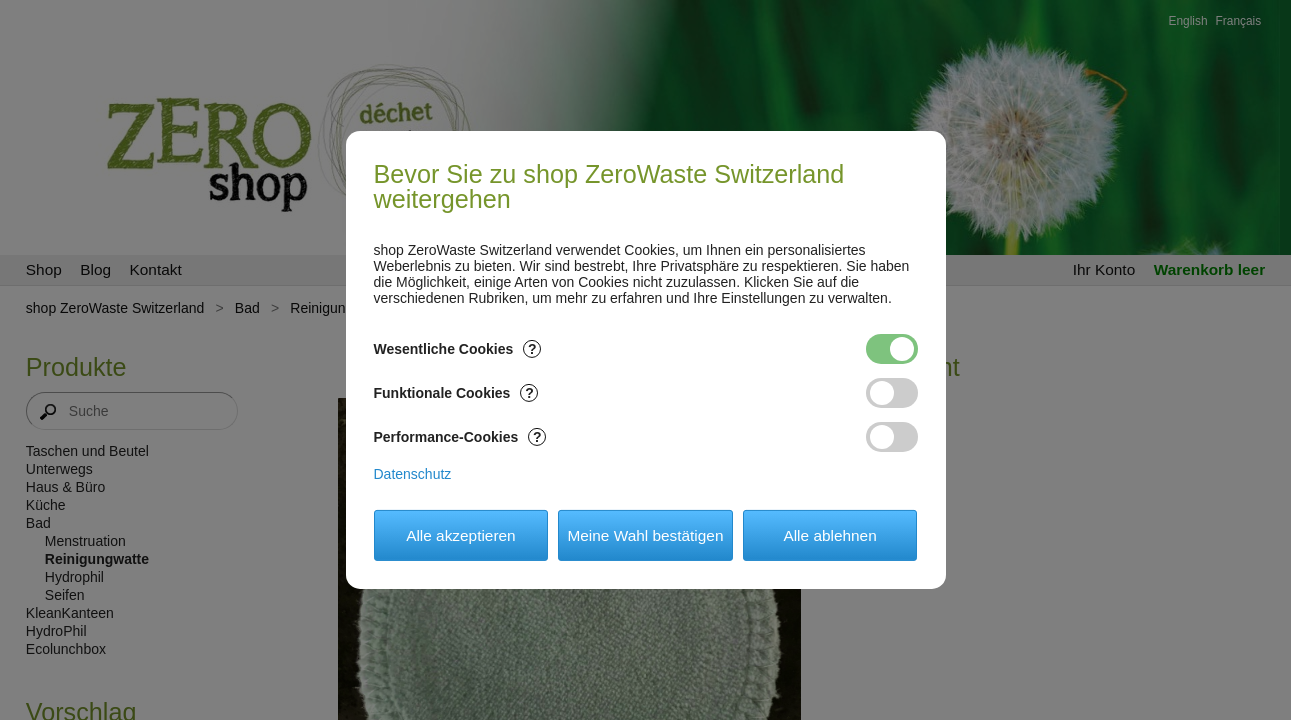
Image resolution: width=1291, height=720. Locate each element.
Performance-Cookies (460, 437)
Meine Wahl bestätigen (645, 535)
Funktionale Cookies (456, 393)
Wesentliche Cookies (458, 349)
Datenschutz (413, 474)
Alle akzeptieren (461, 535)
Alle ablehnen (829, 535)
